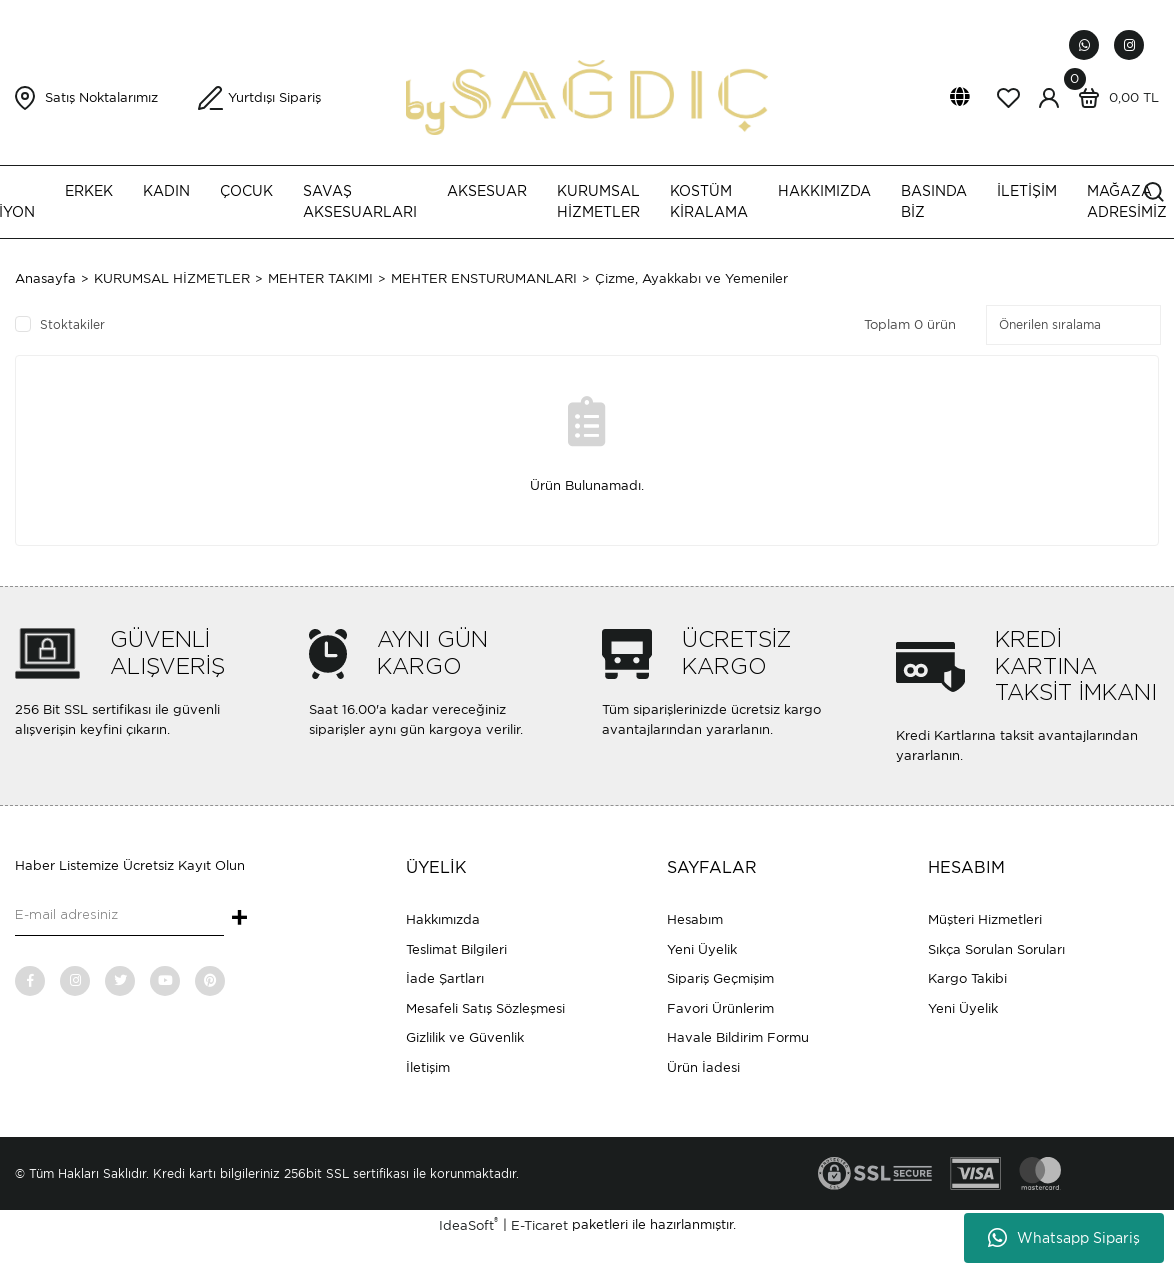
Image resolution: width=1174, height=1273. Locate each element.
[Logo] (586, 96)
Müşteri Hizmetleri (985, 919)
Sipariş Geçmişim (720, 978)
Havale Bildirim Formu (738, 1037)
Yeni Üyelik (702, 949)
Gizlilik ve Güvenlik (465, 1037)
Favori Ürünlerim (720, 1008)
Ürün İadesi (703, 1067)
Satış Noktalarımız (101, 97)
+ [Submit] (239, 919)
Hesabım (695, 919)
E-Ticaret (539, 1225)
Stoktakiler (72, 324)
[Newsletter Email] (119, 916)
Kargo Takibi (967, 978)
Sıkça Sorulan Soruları (996, 949)
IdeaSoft (468, 1224)
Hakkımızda (443, 919)
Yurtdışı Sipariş (274, 97)
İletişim (428, 1067)
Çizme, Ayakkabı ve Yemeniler (691, 278)
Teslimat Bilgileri (456, 949)
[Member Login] (1049, 98)
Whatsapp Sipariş (1064, 1238)
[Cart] (1114, 98)
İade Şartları (445, 978)
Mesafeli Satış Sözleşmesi (485, 1008)
